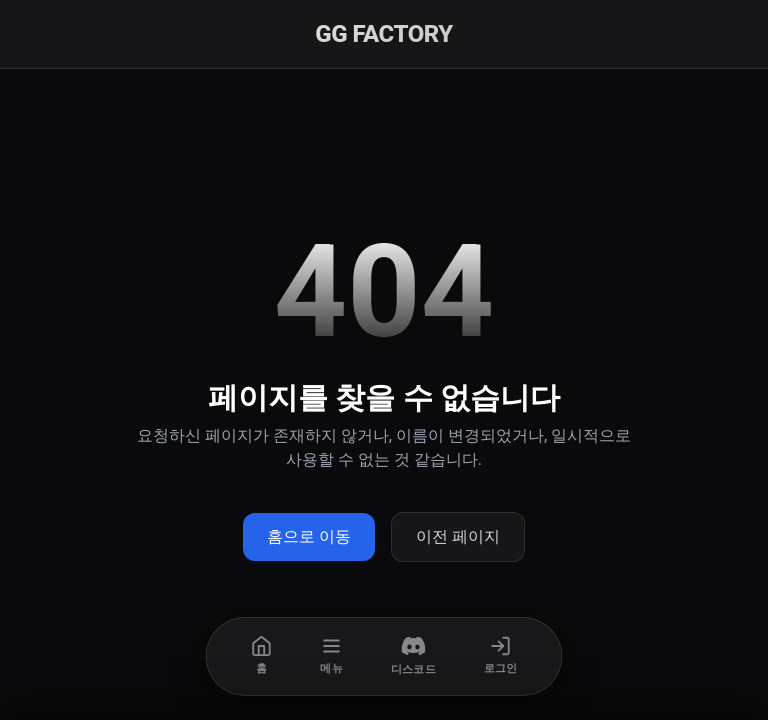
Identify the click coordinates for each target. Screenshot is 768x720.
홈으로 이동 (309, 536)
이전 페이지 (458, 536)
